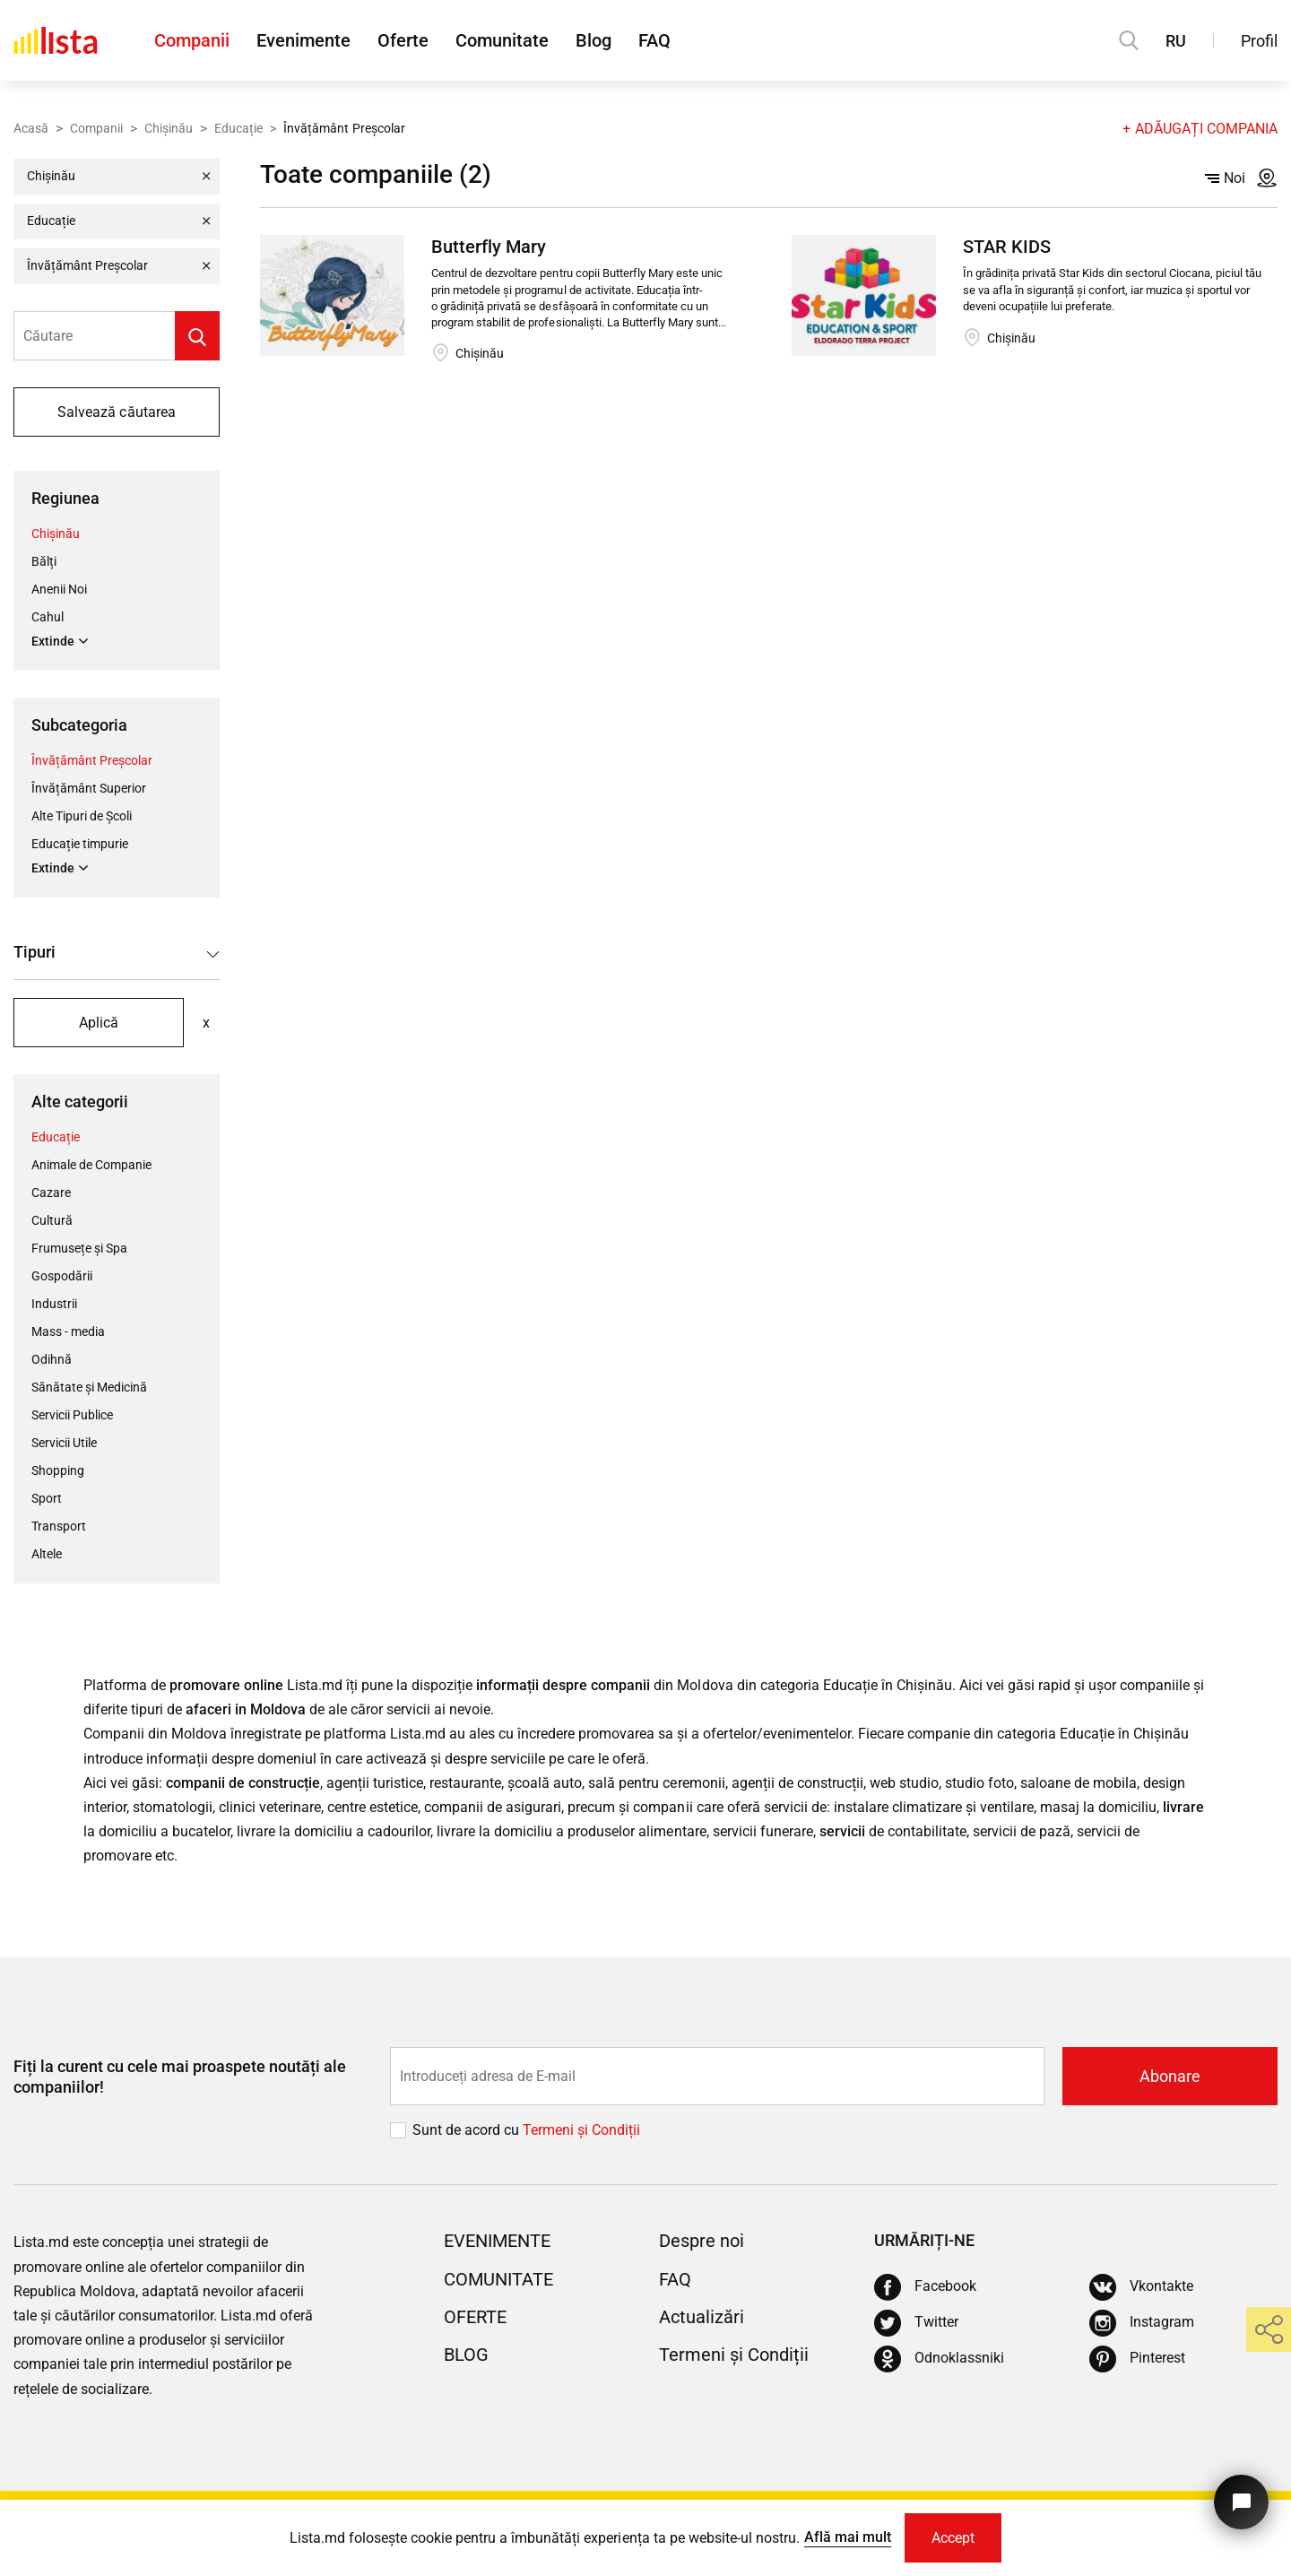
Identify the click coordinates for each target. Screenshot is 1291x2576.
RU (1175, 40)
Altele (46, 1554)
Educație (238, 128)
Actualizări (701, 2317)
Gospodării (61, 1276)
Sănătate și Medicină (89, 1387)
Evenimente (303, 40)
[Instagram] (1141, 2323)
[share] (1268, 2329)
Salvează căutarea (116, 412)
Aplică (98, 1022)
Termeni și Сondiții (581, 2129)
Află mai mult (847, 2537)
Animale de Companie (91, 1165)
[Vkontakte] (1141, 2287)
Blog (593, 40)
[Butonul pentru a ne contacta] (1241, 2502)
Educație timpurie (79, 844)
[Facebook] (925, 2287)
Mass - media (68, 1331)
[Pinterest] (1137, 2359)
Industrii (54, 1304)
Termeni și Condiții (734, 2354)
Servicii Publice (72, 1415)
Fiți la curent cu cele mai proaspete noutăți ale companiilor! (179, 2076)
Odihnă (51, 1359)
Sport (46, 1498)
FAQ (654, 40)
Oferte (403, 40)
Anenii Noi (59, 589)
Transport (58, 1526)
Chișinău (168, 128)
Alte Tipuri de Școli (81, 816)
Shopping (57, 1470)
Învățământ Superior (88, 788)
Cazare (51, 1192)
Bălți (43, 561)
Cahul (47, 617)
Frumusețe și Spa (79, 1248)
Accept (953, 2537)
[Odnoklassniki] (939, 2359)
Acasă (30, 128)
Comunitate (502, 40)
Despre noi (701, 2240)
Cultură (52, 1220)
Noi (1225, 177)
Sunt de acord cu (467, 2129)
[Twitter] (916, 2323)
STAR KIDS (1007, 246)
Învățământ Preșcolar (91, 760)
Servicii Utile (64, 1442)
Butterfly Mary (488, 246)
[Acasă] (55, 40)
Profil (1259, 40)
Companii (192, 40)
